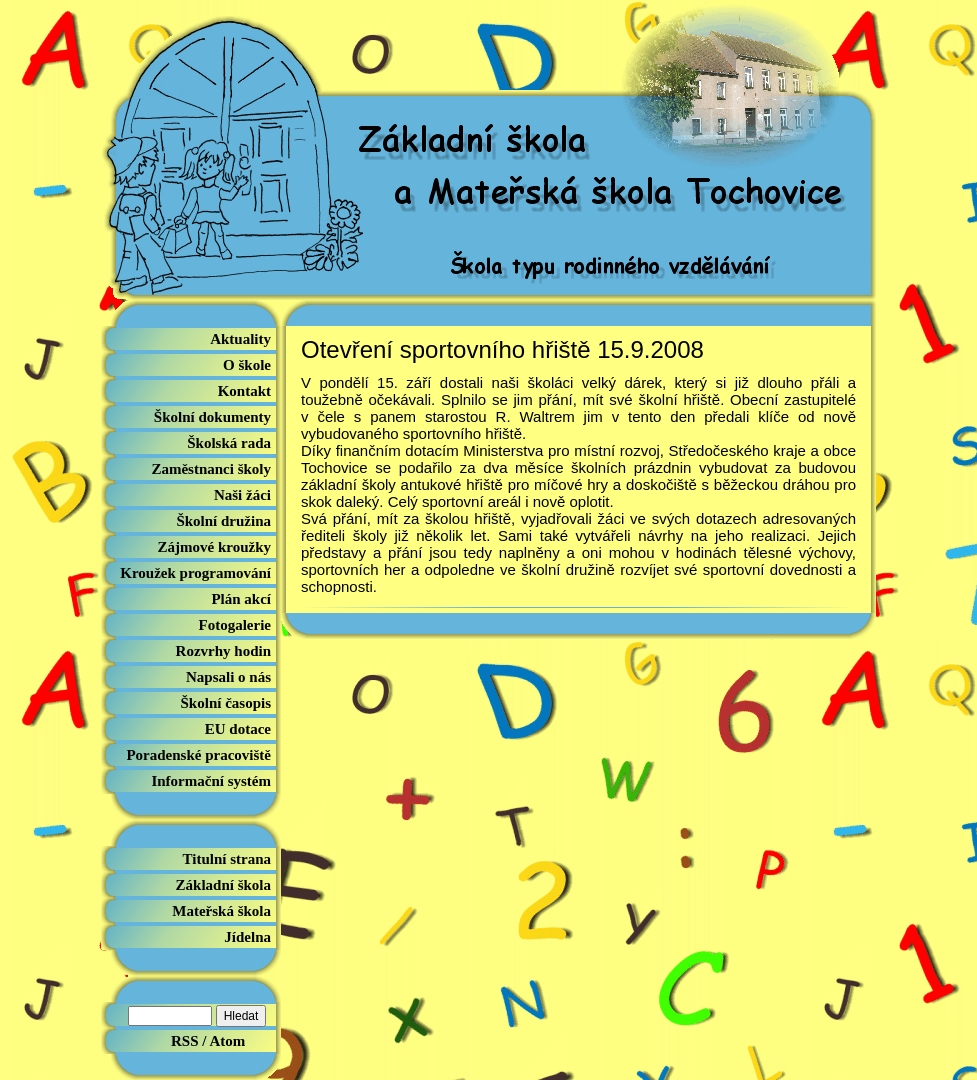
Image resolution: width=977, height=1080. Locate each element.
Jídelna (247, 937)
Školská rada (229, 443)
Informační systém (211, 781)
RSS (185, 1041)
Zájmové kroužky (214, 547)
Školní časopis (226, 703)
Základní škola (223, 885)
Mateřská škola (221, 911)
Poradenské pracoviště (198, 755)
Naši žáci (242, 495)
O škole (247, 365)
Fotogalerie (235, 625)
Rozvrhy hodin (223, 651)
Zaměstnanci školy (211, 469)
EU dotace (238, 729)
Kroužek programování (195, 573)
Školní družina (223, 521)
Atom (227, 1041)
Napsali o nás (228, 677)
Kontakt (244, 391)
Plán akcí (241, 599)
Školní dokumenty (212, 417)
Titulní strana (227, 859)
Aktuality (240, 339)
